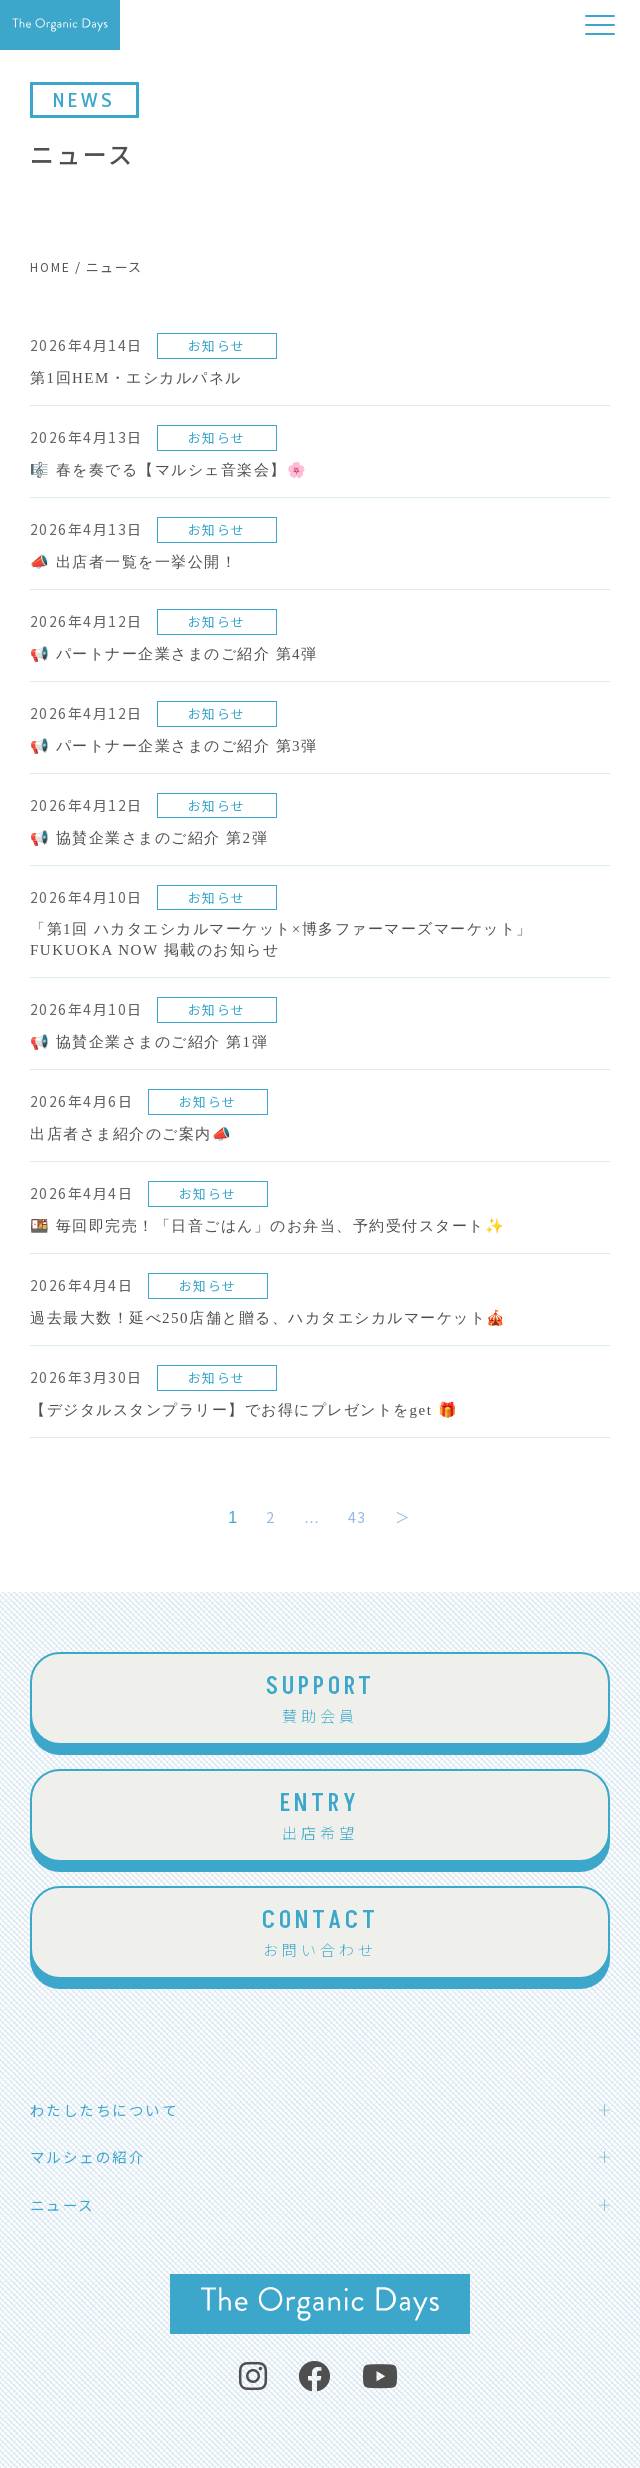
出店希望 (320, 1814)
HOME (50, 266)
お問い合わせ (320, 1931)
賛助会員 (320, 1697)
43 (357, 1516)
